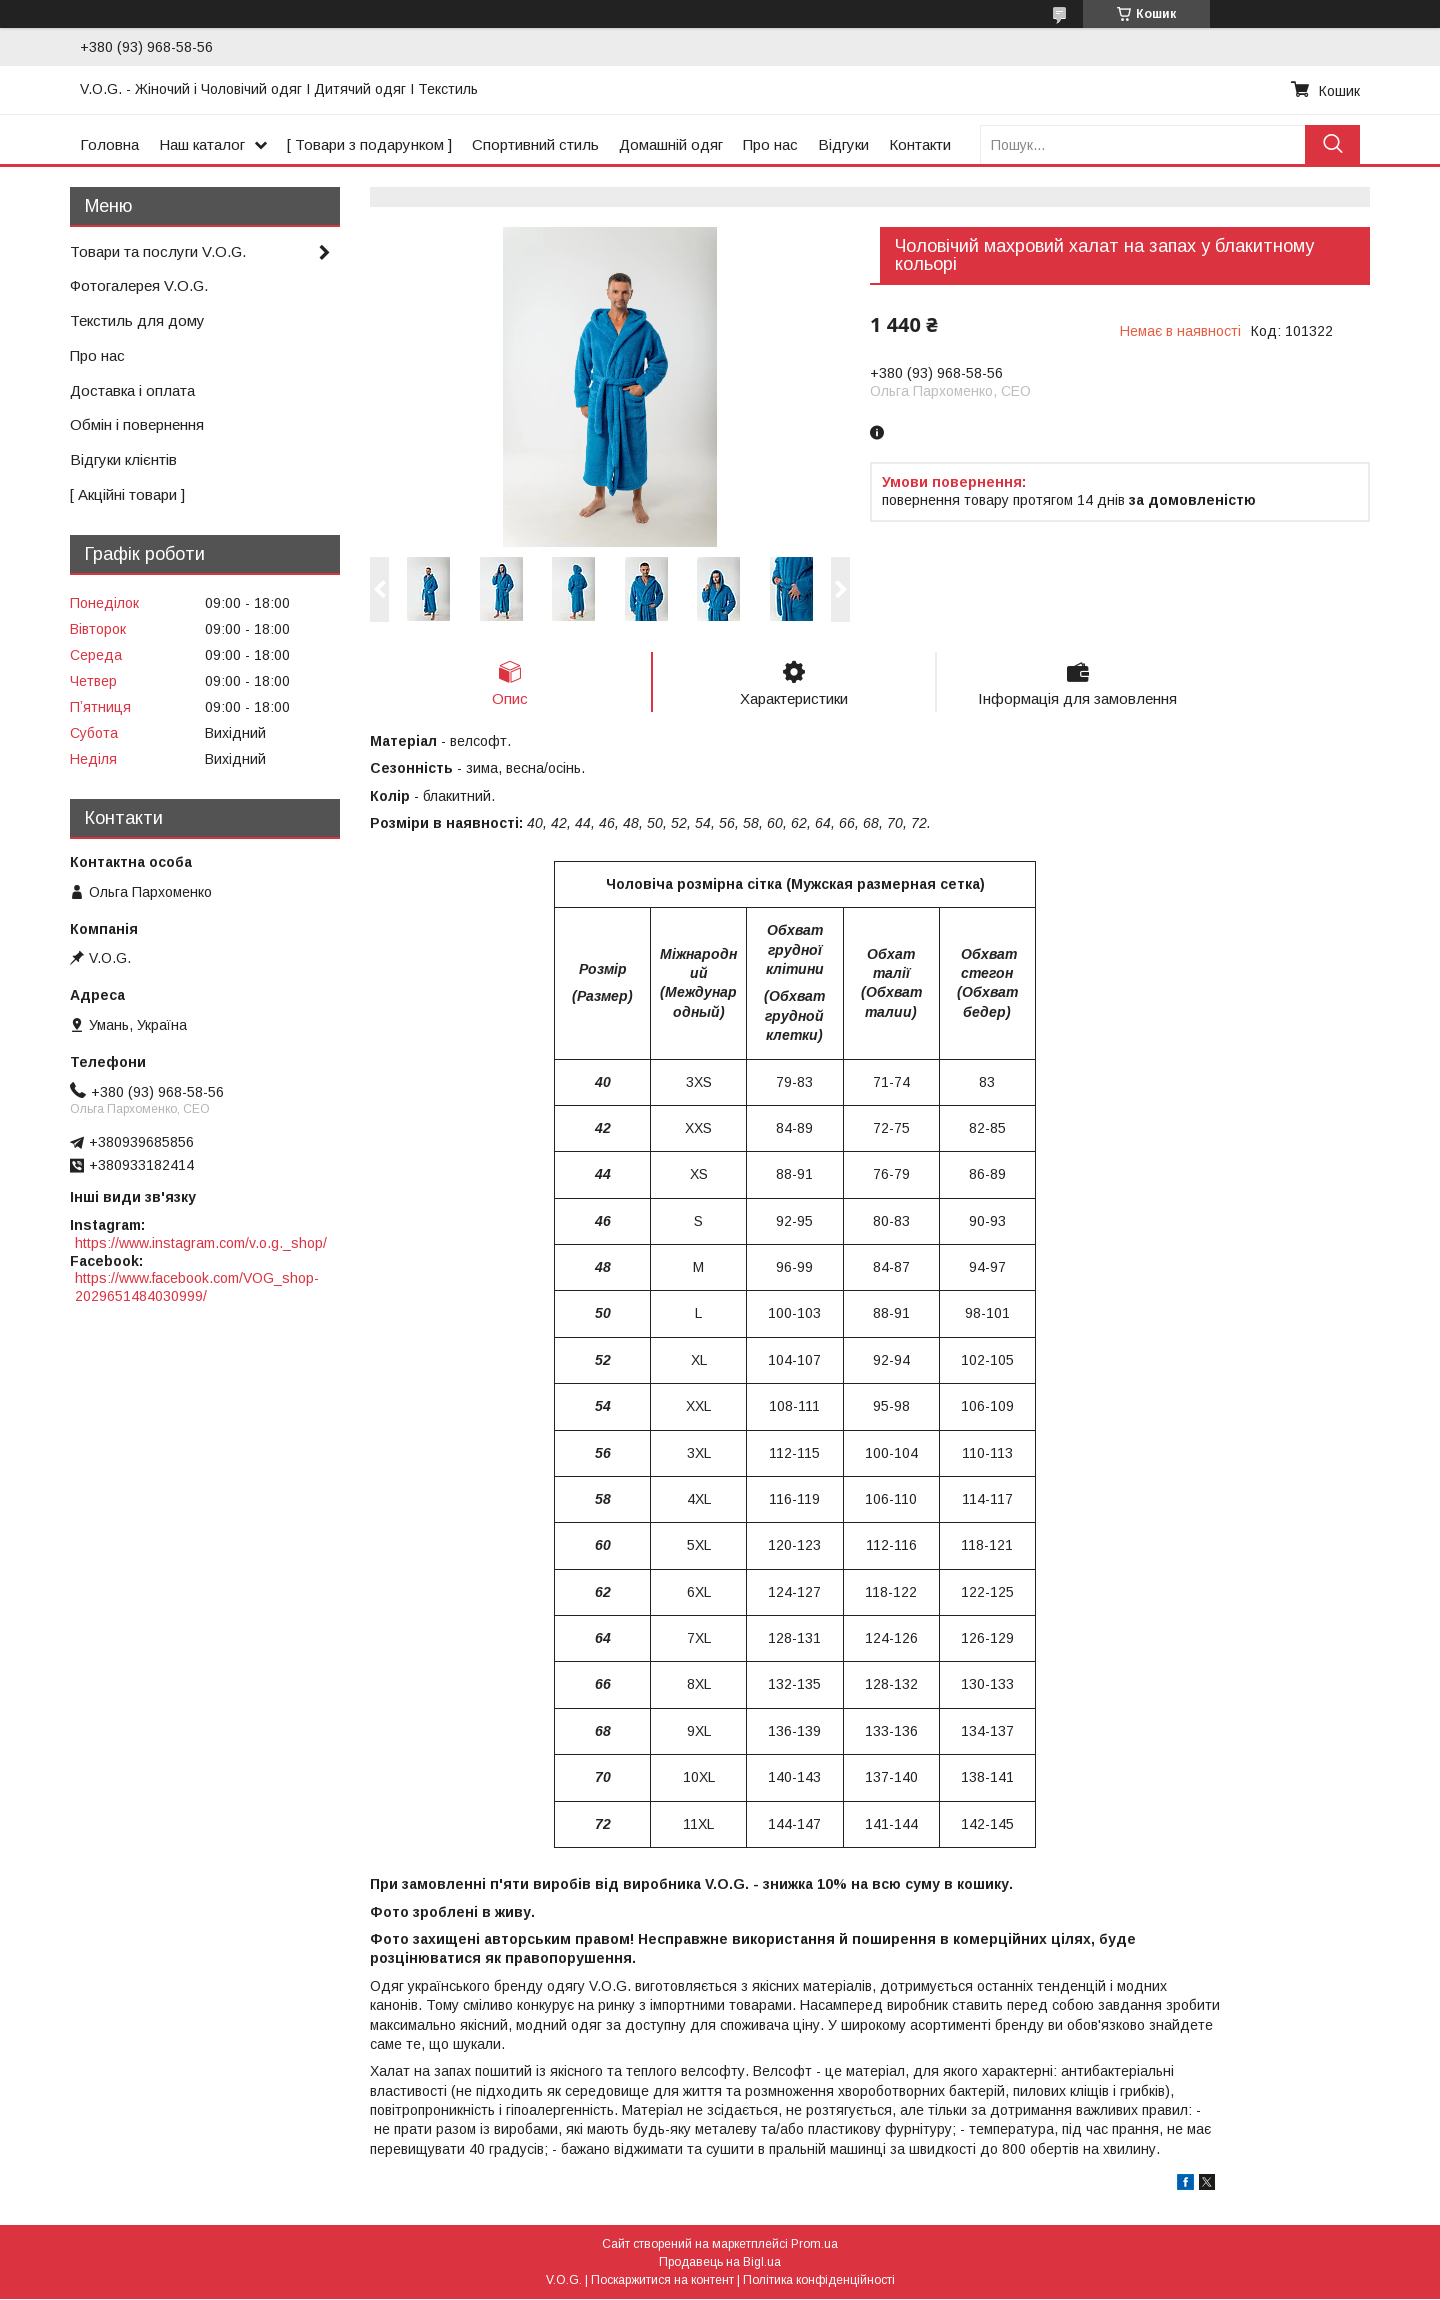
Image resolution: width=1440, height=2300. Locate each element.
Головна (109, 144)
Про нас (770, 144)
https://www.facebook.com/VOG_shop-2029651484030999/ (197, 1287)
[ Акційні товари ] (127, 494)
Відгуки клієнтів (123, 459)
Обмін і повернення (137, 424)
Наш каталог (202, 144)
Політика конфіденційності (819, 2281)
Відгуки (843, 144)
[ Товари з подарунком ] (369, 144)
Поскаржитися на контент (662, 2281)
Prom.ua (814, 2245)
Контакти (920, 144)
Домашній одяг (671, 144)
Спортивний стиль (535, 144)
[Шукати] (1332, 144)
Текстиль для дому (137, 320)
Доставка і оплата (132, 390)
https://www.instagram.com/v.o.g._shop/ (201, 1243)
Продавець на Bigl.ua (720, 2263)
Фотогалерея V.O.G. (139, 285)
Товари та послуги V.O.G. (158, 251)
